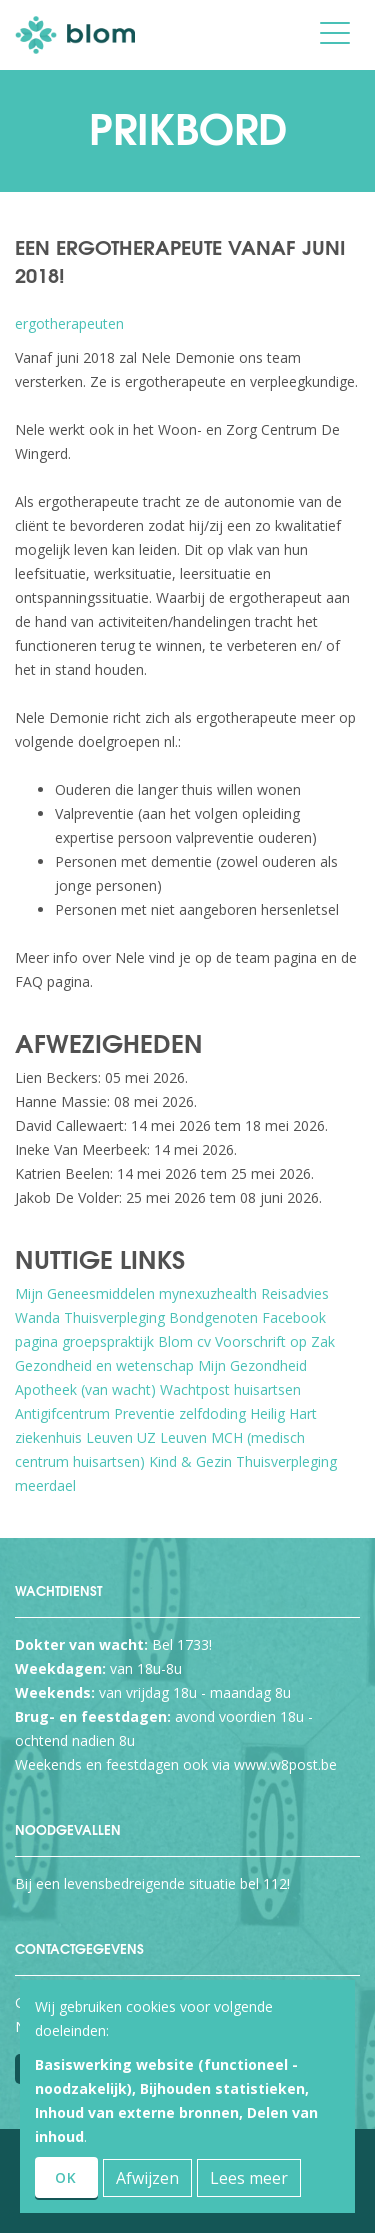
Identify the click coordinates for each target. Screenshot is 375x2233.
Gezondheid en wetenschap (104, 1365)
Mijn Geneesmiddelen (85, 1293)
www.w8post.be (285, 1764)
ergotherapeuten (69, 323)
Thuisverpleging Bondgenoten (161, 1317)
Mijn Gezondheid (252, 1365)
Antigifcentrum (62, 1413)
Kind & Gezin (190, 1461)
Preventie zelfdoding (180, 1413)
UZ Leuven (172, 1437)
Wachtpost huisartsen (230, 1389)
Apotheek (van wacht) (85, 1389)
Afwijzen (147, 2178)
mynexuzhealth (208, 1293)
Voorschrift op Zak (275, 1341)
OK (66, 2177)
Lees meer (249, 2178)
